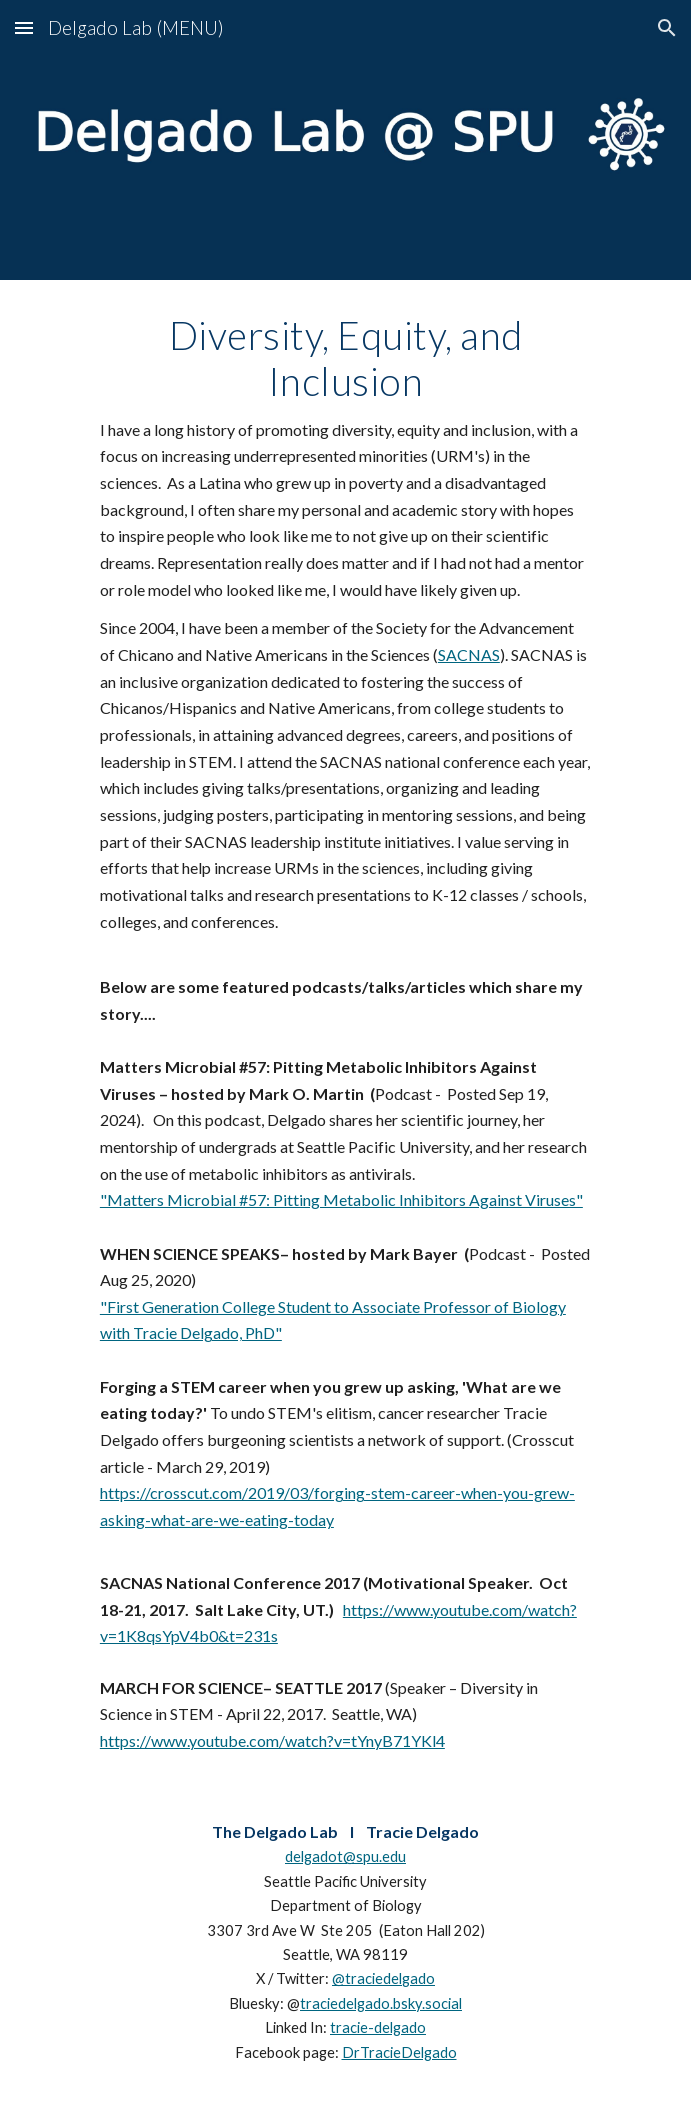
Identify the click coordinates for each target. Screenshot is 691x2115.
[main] (345, 1033)
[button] (24, 27)
